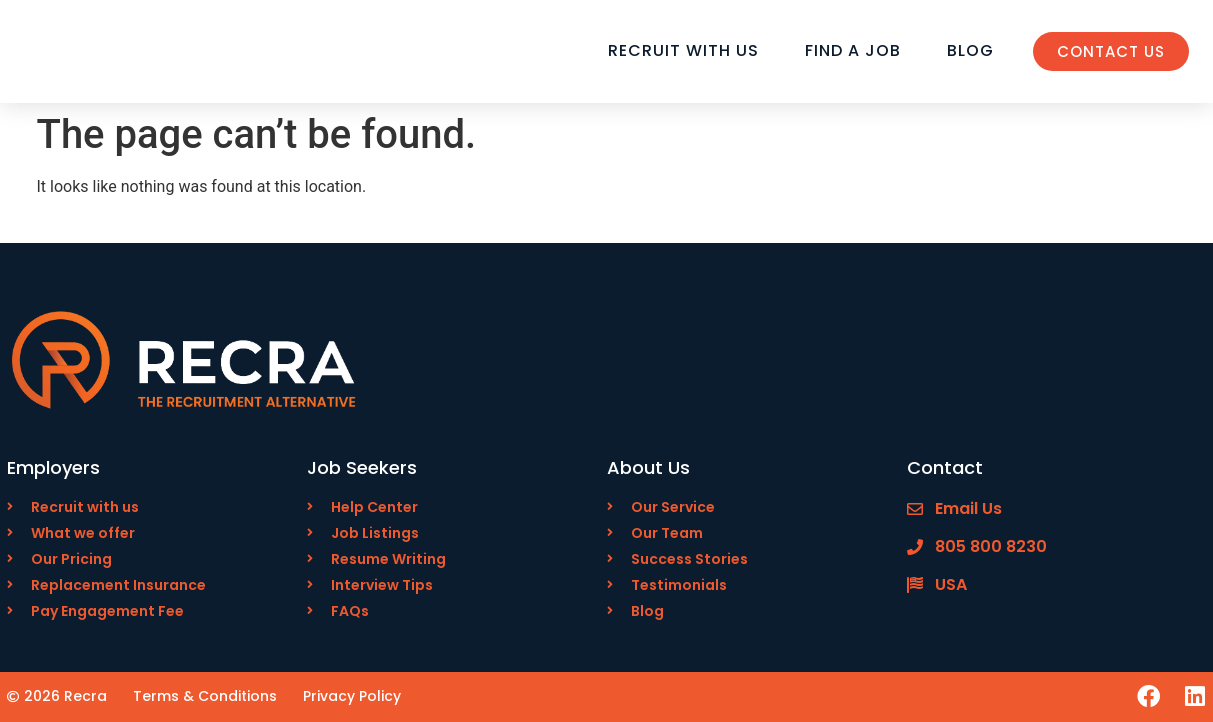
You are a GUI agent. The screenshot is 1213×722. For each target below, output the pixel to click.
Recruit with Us (683, 50)
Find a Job (853, 50)
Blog (970, 50)
